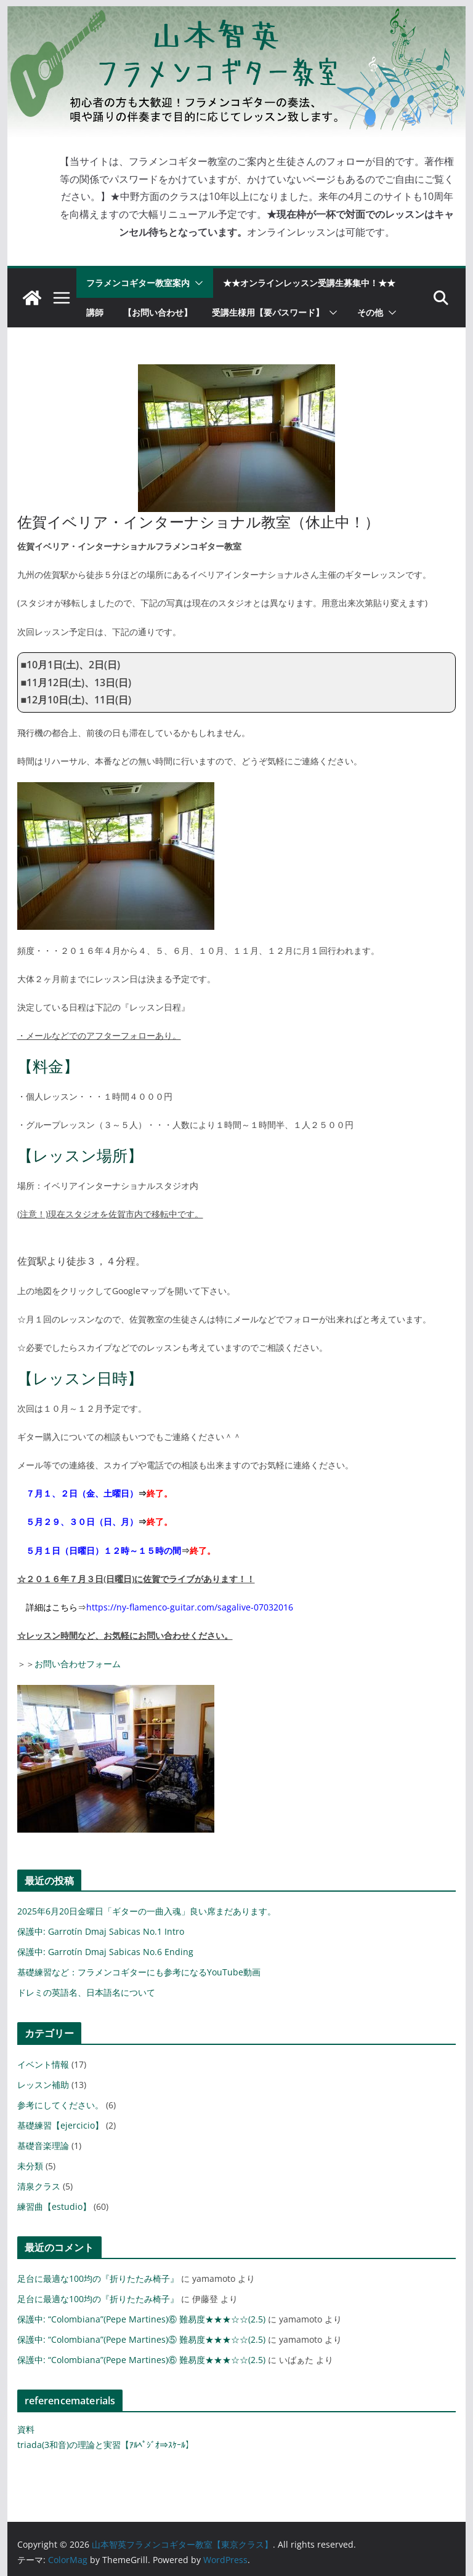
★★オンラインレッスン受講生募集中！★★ (309, 283)
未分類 (30, 2166)
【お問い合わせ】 (157, 312)
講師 (94, 312)
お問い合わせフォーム (77, 1664)
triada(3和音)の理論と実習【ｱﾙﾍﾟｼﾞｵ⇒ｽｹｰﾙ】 (105, 2444)
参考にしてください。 (60, 2105)
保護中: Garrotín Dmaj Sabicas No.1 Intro (100, 1931)
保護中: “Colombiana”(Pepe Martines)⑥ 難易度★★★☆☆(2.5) (141, 2319)
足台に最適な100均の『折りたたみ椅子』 (98, 2278)
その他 (370, 312)
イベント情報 (43, 2064)
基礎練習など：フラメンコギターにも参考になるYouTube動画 (139, 1972)
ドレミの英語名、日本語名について (86, 1992)
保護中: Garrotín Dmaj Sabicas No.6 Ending (105, 1952)
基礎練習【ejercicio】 (60, 2125)
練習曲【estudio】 (54, 2206)
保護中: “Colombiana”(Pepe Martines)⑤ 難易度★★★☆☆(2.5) (141, 2339)
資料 (25, 2429)
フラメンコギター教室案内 (138, 283)
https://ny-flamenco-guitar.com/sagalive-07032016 (189, 1607)
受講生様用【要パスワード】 (268, 312)
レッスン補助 (43, 2084)
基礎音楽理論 (43, 2145)
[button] (196, 283)
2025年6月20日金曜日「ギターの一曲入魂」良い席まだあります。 (146, 1911)
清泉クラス (38, 2186)
